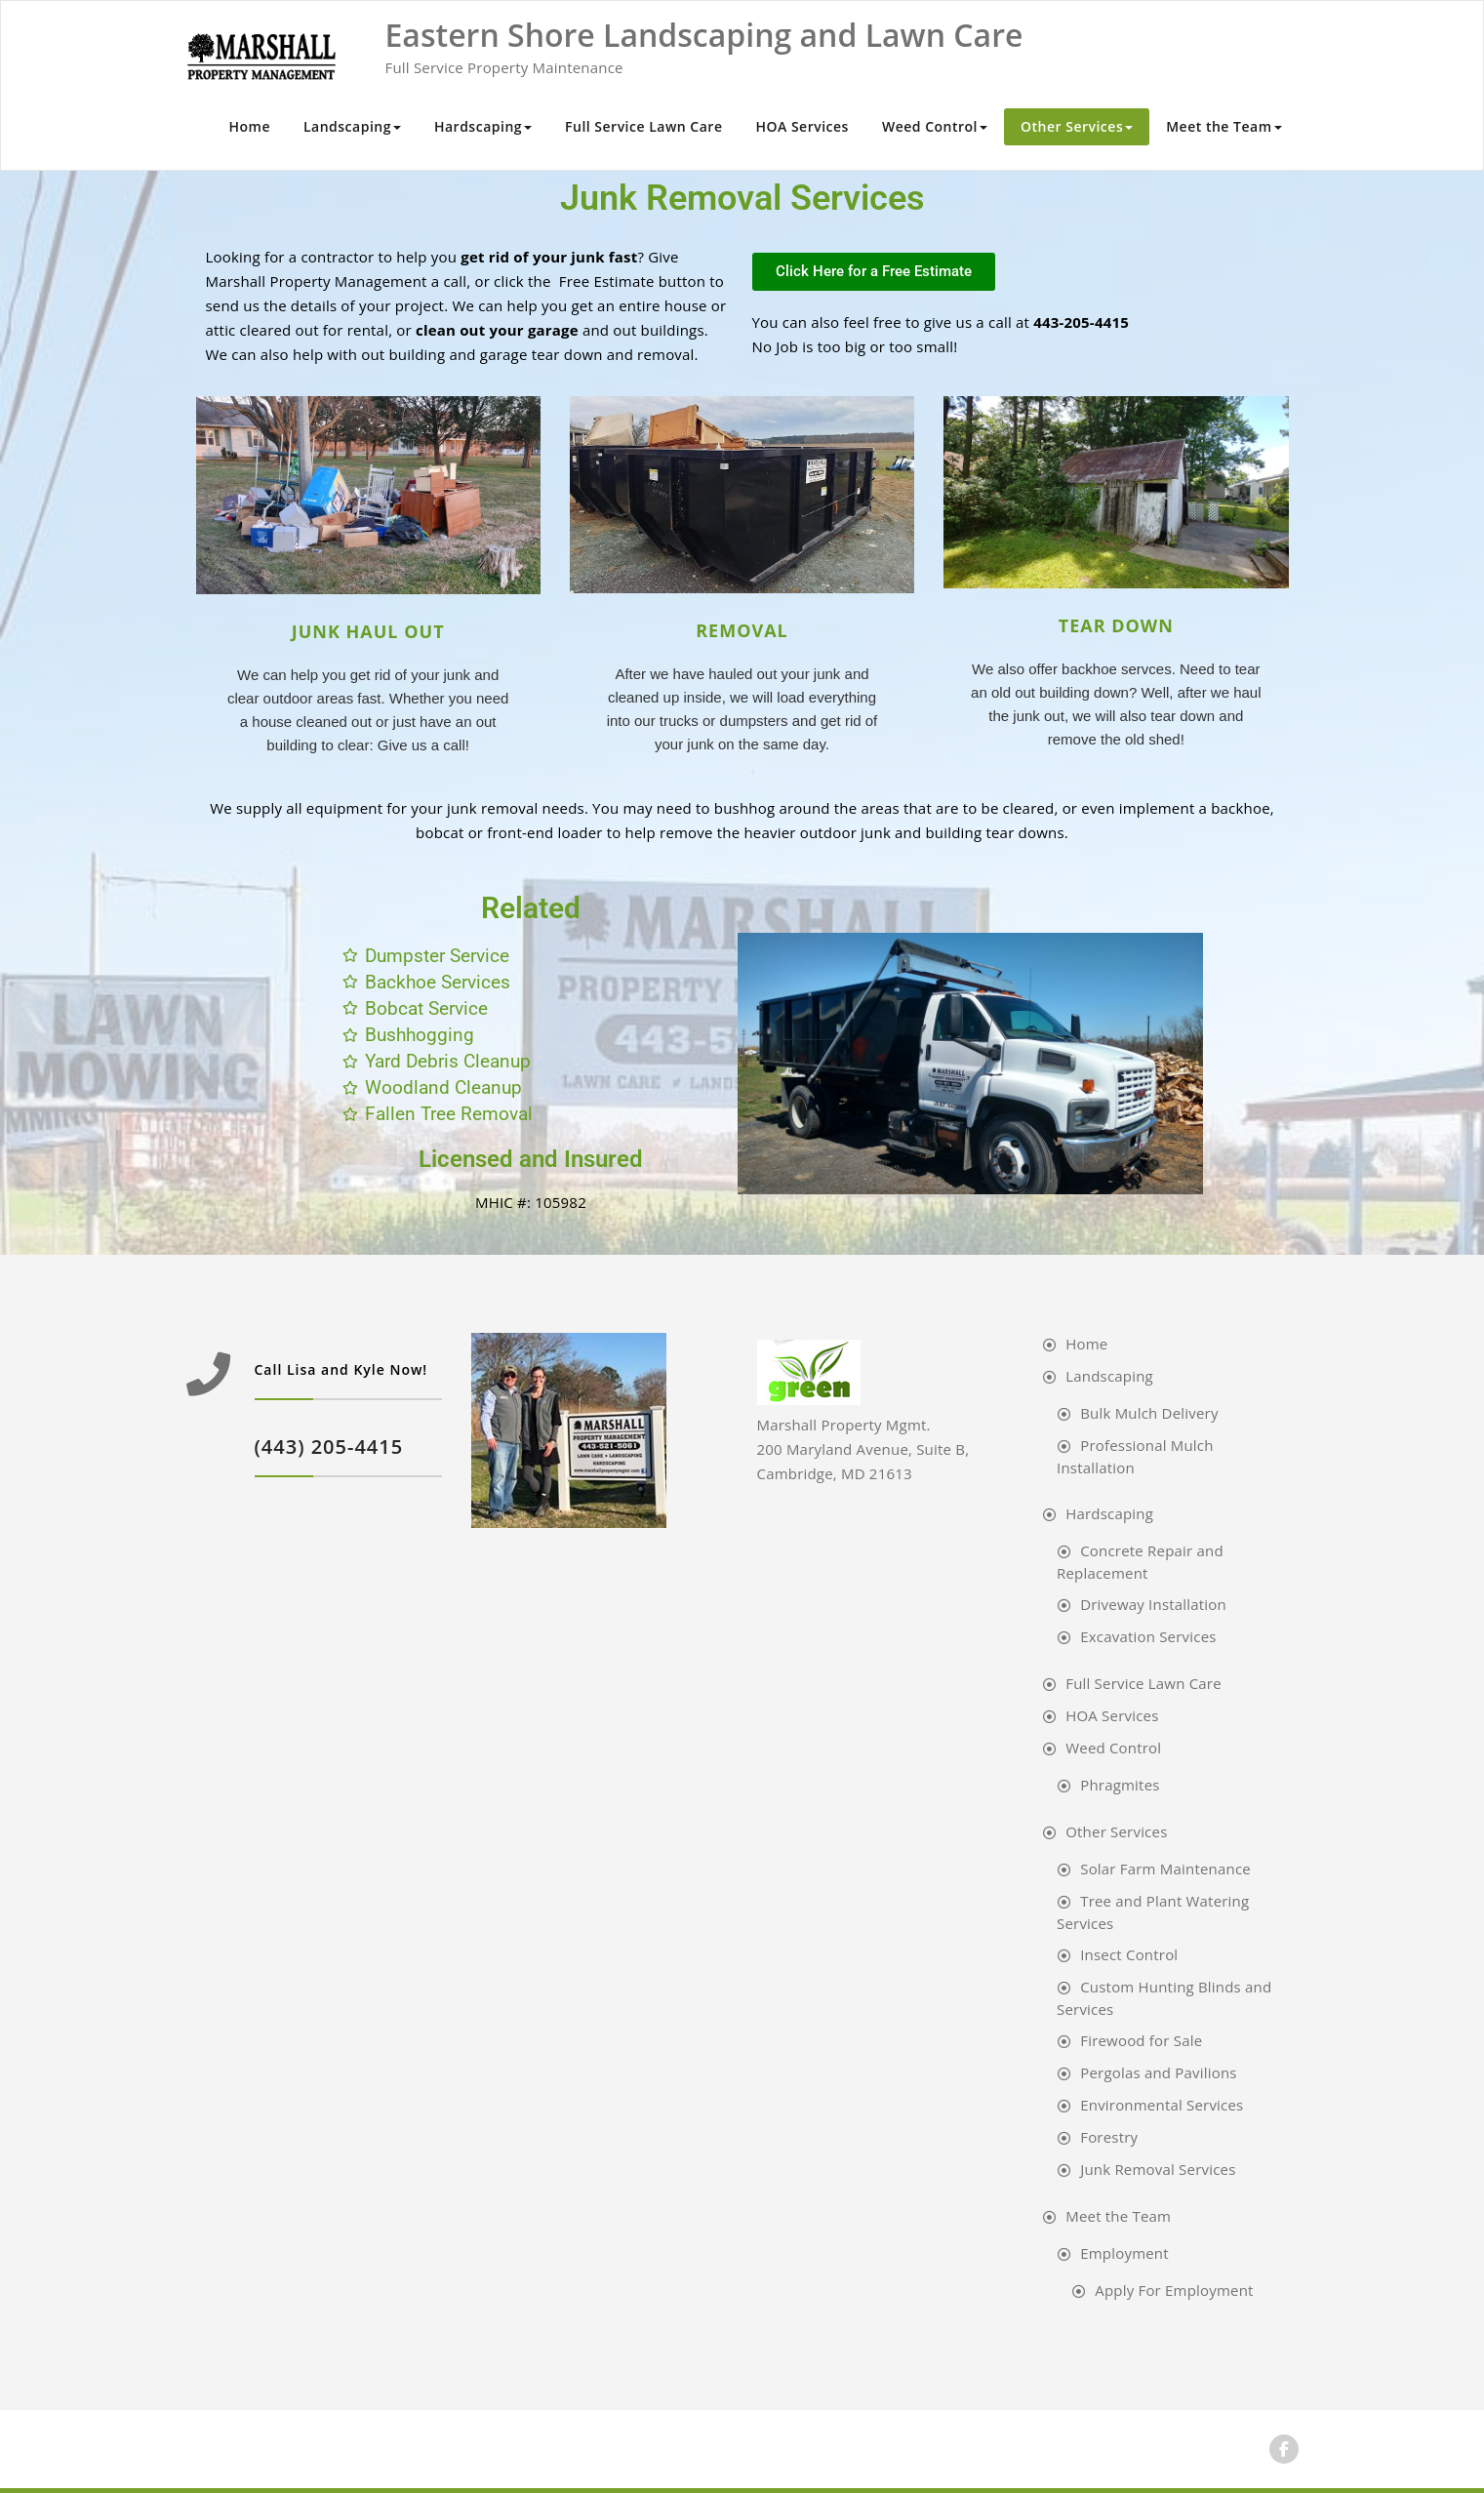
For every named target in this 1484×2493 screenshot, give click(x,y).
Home (249, 126)
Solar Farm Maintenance (1165, 1868)
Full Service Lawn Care (643, 126)
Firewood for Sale (1141, 2040)
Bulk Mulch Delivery (1149, 1413)
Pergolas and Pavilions (1158, 2072)
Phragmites (1119, 1784)
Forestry (1109, 2137)
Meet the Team (1223, 126)
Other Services (1077, 126)
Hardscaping (483, 126)
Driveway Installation (1153, 1604)
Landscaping (352, 126)
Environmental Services (1161, 2104)
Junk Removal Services (1157, 2169)
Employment (1124, 2253)
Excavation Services (1148, 1636)
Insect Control (1129, 1954)
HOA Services (801, 126)
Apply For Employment (1174, 2290)
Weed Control (934, 126)
